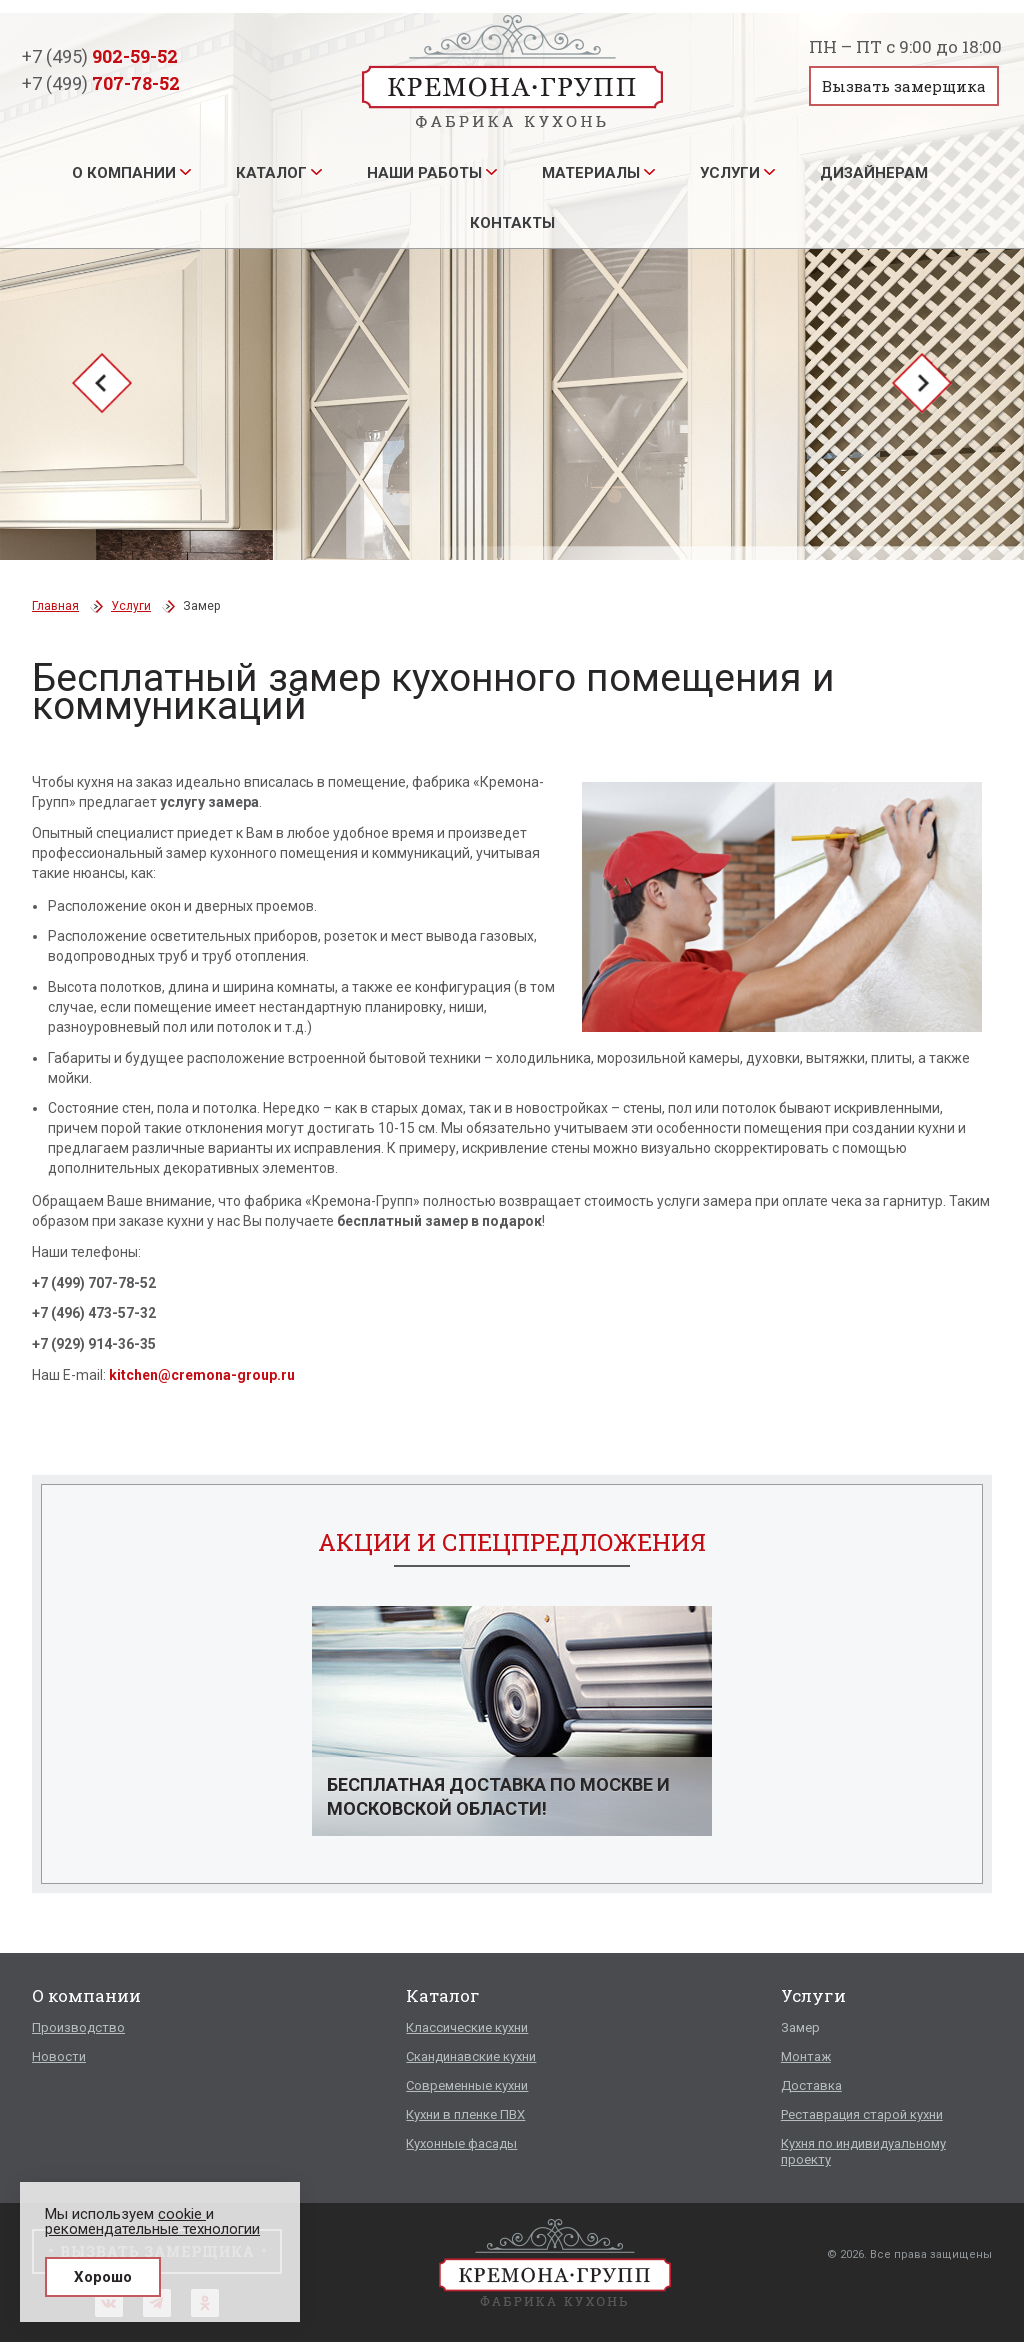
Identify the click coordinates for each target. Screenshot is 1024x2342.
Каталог (271, 173)
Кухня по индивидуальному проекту (863, 2151)
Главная (55, 606)
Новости (59, 2056)
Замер (800, 2027)
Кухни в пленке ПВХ (465, 2114)
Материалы (591, 173)
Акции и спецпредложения (512, 1542)
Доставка (811, 2085)
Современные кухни (467, 2085)
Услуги (730, 173)
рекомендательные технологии (152, 2229)
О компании (124, 173)
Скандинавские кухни (471, 2056)
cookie (182, 2214)
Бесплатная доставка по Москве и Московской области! (498, 1796)
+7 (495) (100, 56)
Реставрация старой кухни (862, 2114)
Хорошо (103, 2277)
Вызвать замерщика (904, 86)
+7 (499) (101, 83)
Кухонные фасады (461, 2143)
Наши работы (424, 173)
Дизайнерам (874, 173)
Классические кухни (467, 2027)
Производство (78, 2027)
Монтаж (806, 2056)
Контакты (512, 223)
